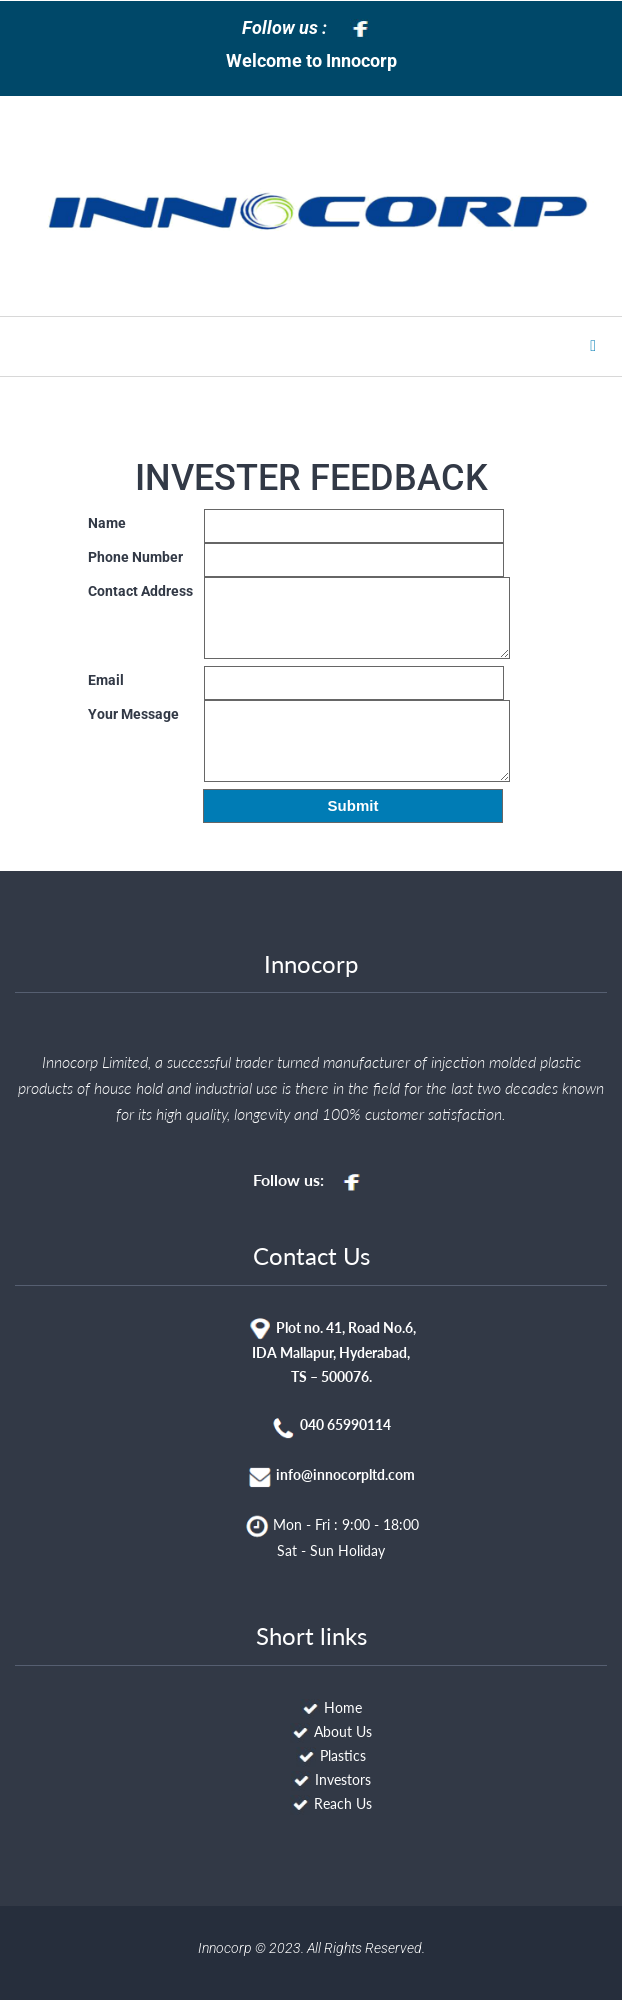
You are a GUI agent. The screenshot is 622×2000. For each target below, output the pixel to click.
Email (106, 680)
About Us (343, 1731)
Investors (343, 1779)
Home (343, 1707)
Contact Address (140, 591)
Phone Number (135, 557)
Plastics (343, 1755)
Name (107, 523)
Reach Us (343, 1803)
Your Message (133, 714)
